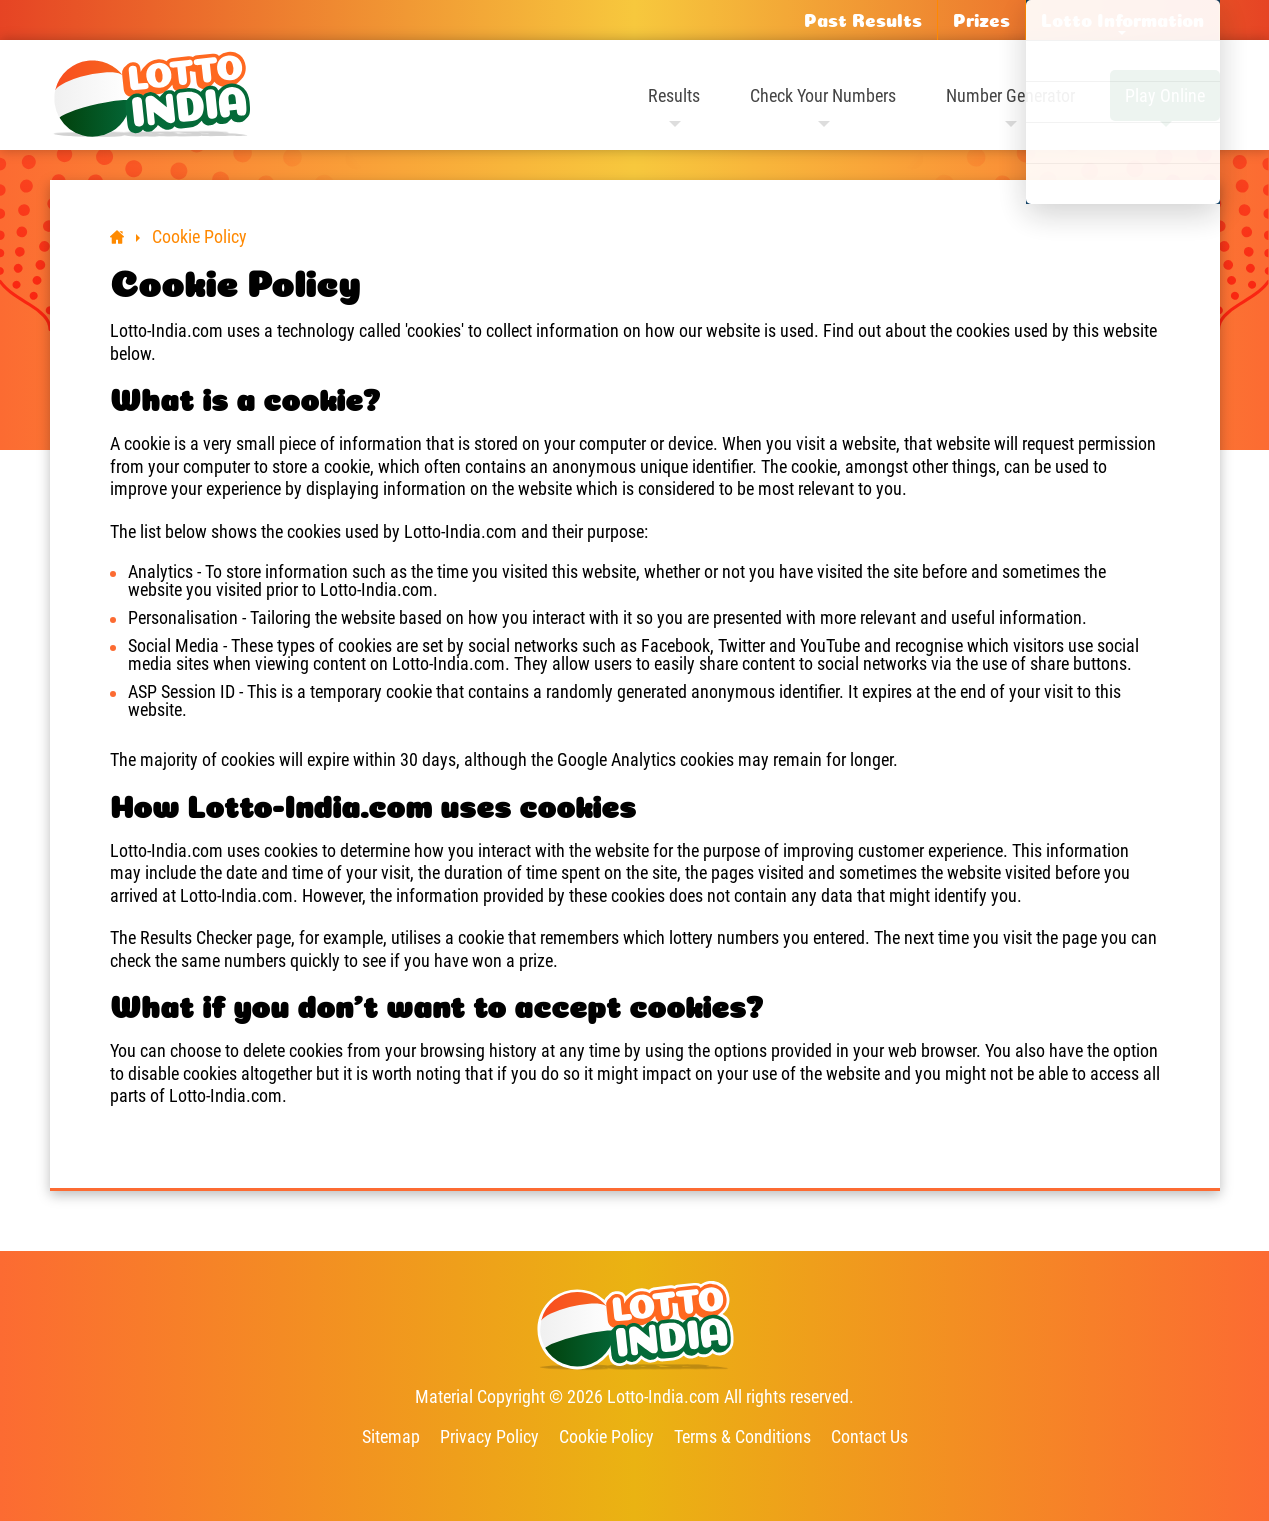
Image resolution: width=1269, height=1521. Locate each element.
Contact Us (869, 1436)
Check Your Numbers (823, 95)
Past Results (863, 19)
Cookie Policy (606, 1436)
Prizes (981, 19)
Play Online (1165, 95)
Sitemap (391, 1436)
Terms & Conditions (742, 1436)
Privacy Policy (489, 1436)
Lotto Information (1122, 19)
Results (674, 95)
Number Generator (1010, 95)
